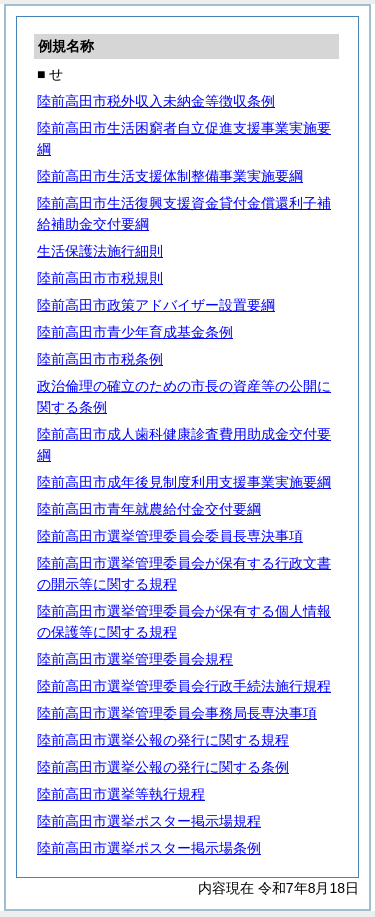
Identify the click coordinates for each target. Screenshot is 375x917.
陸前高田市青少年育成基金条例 (135, 332)
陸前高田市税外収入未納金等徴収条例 (156, 101)
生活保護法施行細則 (100, 251)
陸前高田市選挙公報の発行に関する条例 (163, 767)
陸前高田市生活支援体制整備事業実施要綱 (170, 176)
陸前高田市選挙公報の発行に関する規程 (163, 740)
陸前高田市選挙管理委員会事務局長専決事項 (177, 713)
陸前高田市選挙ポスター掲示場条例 (149, 848)
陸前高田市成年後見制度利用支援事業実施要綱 (184, 482)
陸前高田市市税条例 (100, 359)
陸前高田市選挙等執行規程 (121, 794)
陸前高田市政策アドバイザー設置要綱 (156, 305)
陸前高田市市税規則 (100, 278)
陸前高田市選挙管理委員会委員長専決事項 (170, 536)
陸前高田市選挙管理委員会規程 (135, 659)
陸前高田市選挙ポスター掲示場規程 (149, 821)
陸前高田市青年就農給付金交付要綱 (149, 509)
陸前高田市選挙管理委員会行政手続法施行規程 (184, 686)
